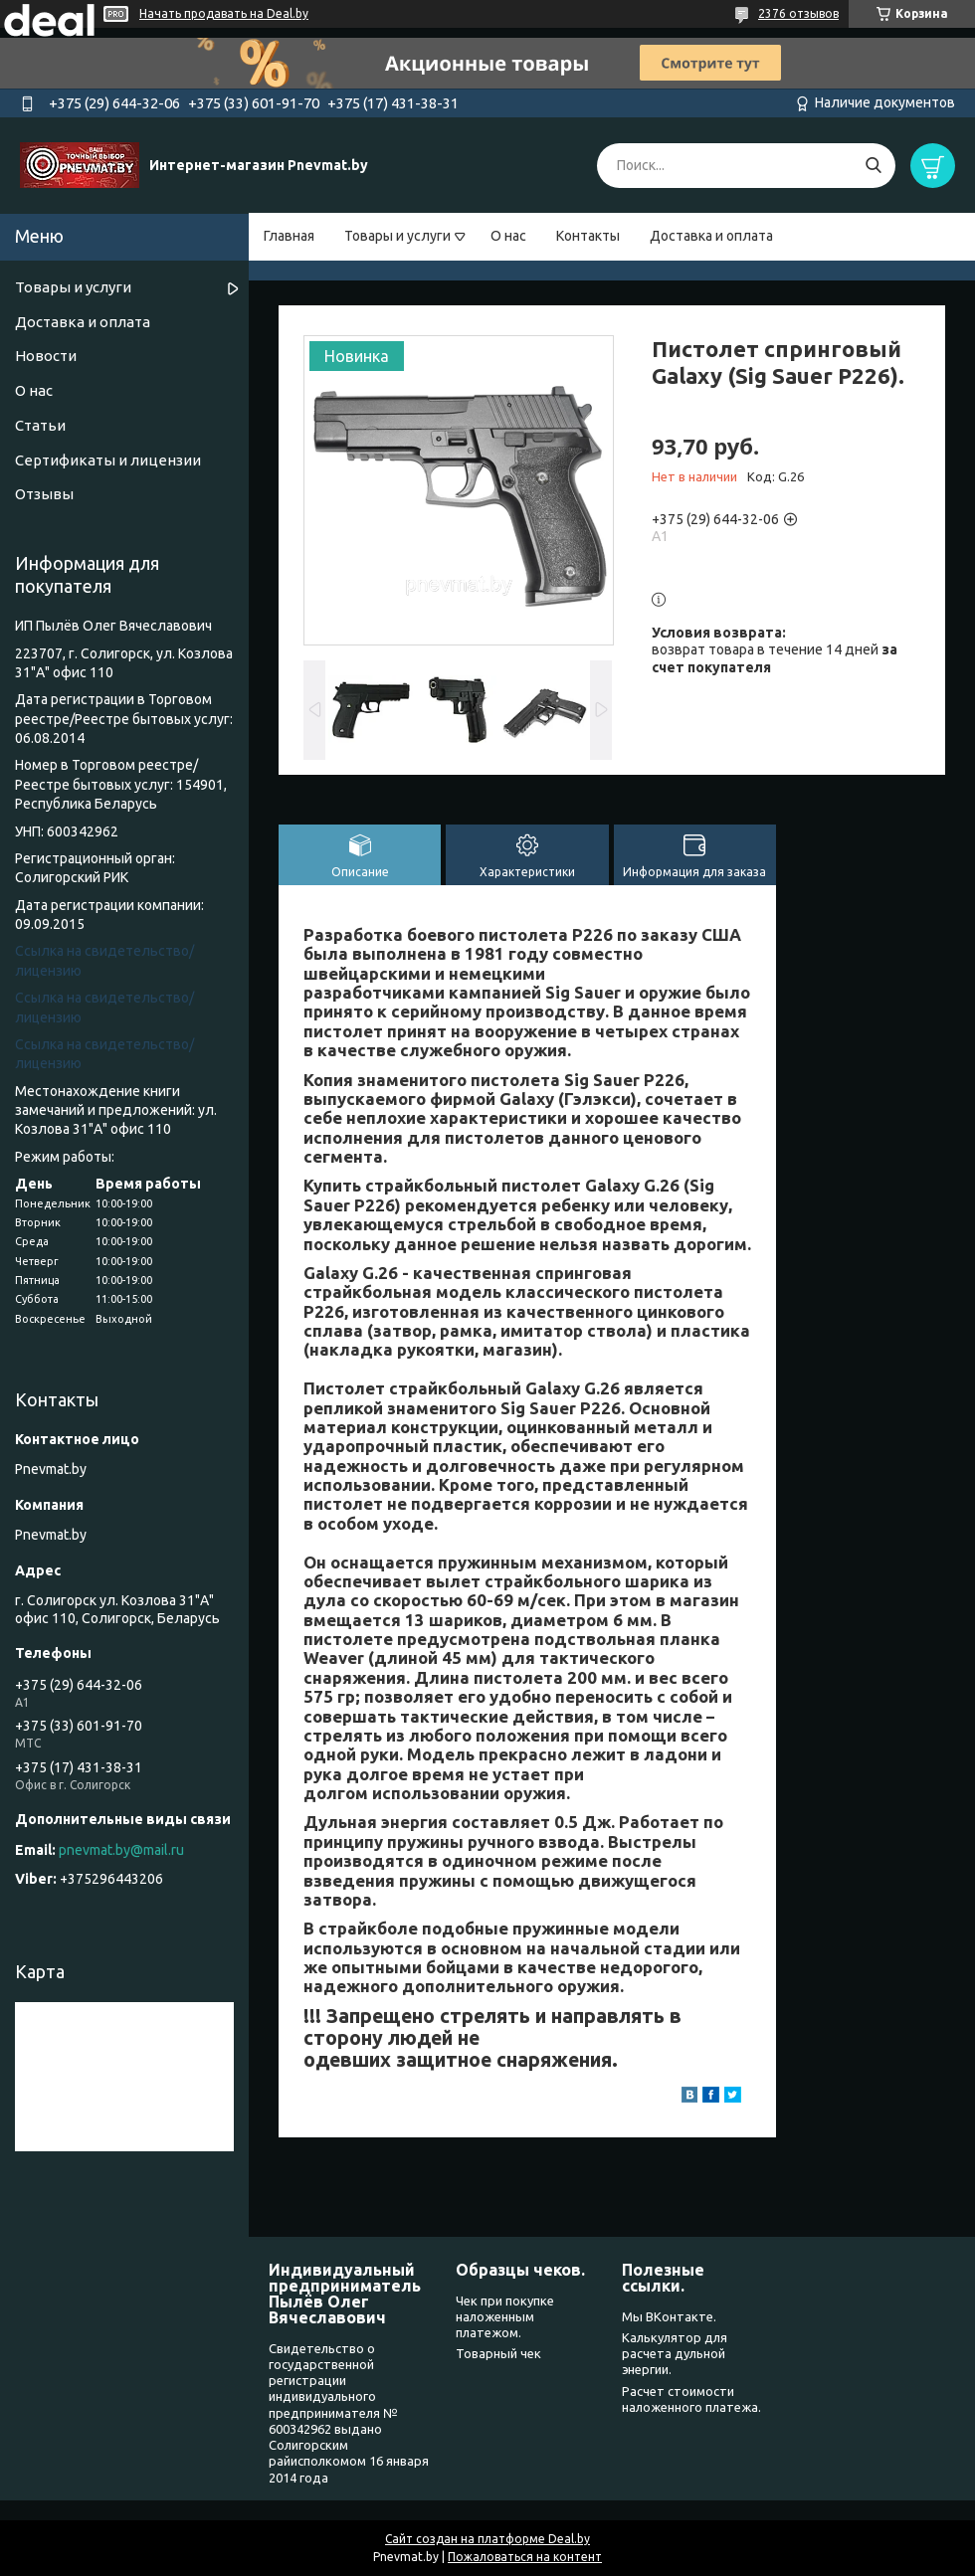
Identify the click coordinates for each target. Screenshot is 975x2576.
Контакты (588, 236)
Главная (289, 236)
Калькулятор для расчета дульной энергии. (674, 2353)
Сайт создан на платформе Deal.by (487, 2538)
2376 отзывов (798, 13)
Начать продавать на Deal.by (223, 13)
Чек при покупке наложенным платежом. (505, 2317)
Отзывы (44, 493)
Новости (46, 355)
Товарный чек (498, 2353)
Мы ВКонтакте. (669, 2316)
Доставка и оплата (711, 236)
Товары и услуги (397, 236)
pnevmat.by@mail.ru (121, 1850)
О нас (508, 236)
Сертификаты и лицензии (108, 460)
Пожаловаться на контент (525, 2556)
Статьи (40, 425)
